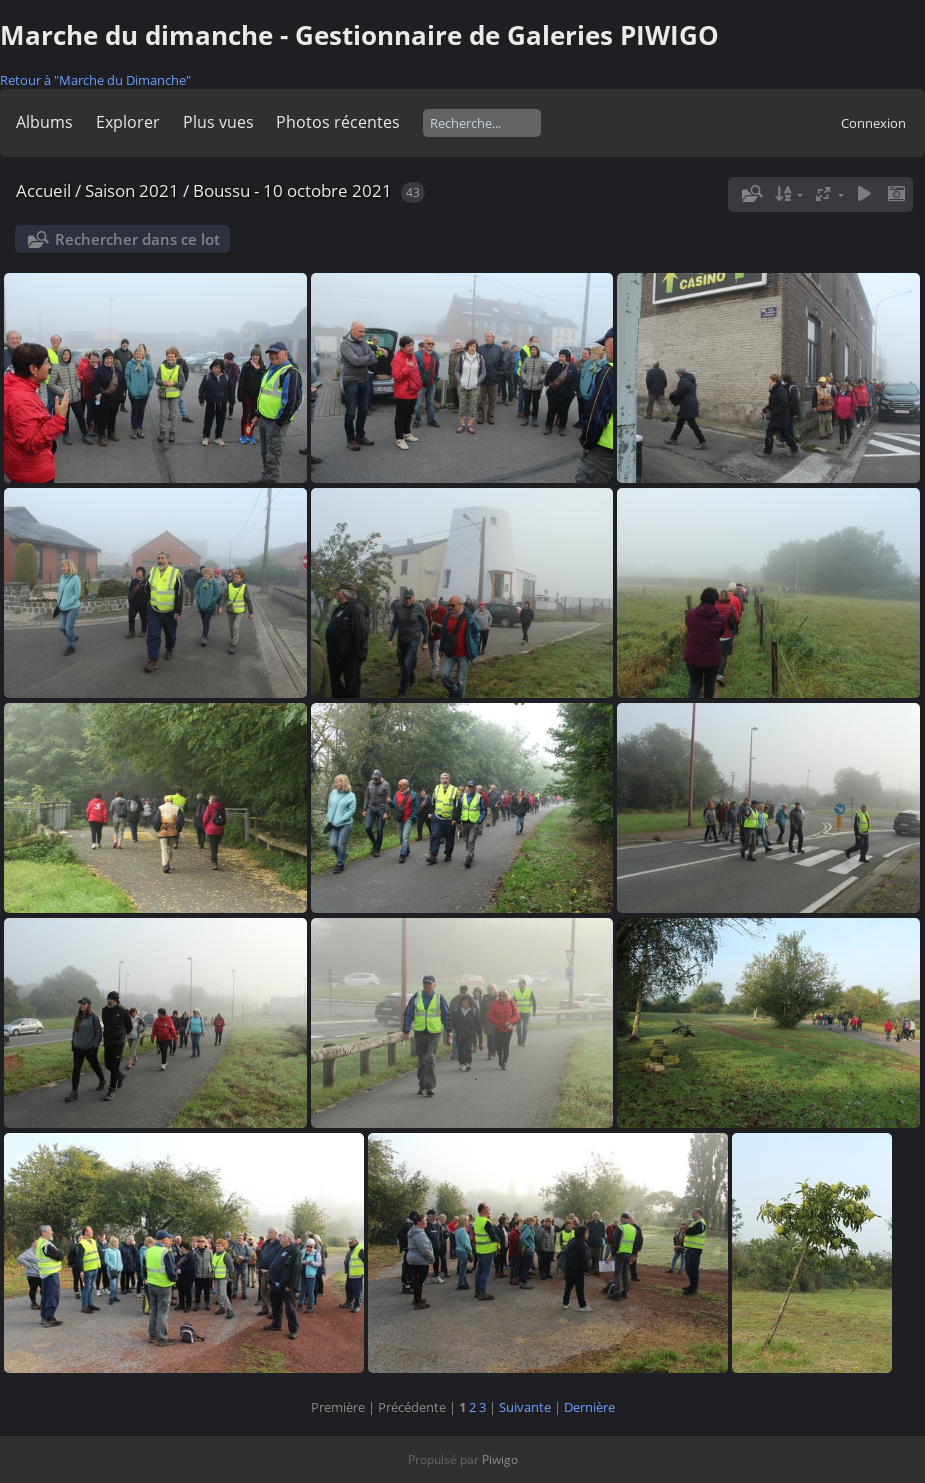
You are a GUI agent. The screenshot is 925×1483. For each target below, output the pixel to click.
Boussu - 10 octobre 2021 (292, 190)
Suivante (525, 1407)
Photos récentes (338, 122)
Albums (44, 122)
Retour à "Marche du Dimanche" (95, 80)
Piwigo (500, 1459)
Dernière (589, 1407)
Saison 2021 (132, 190)
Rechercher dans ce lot (137, 239)
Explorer (128, 122)
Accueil (43, 190)
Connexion (873, 123)
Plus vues (218, 122)
